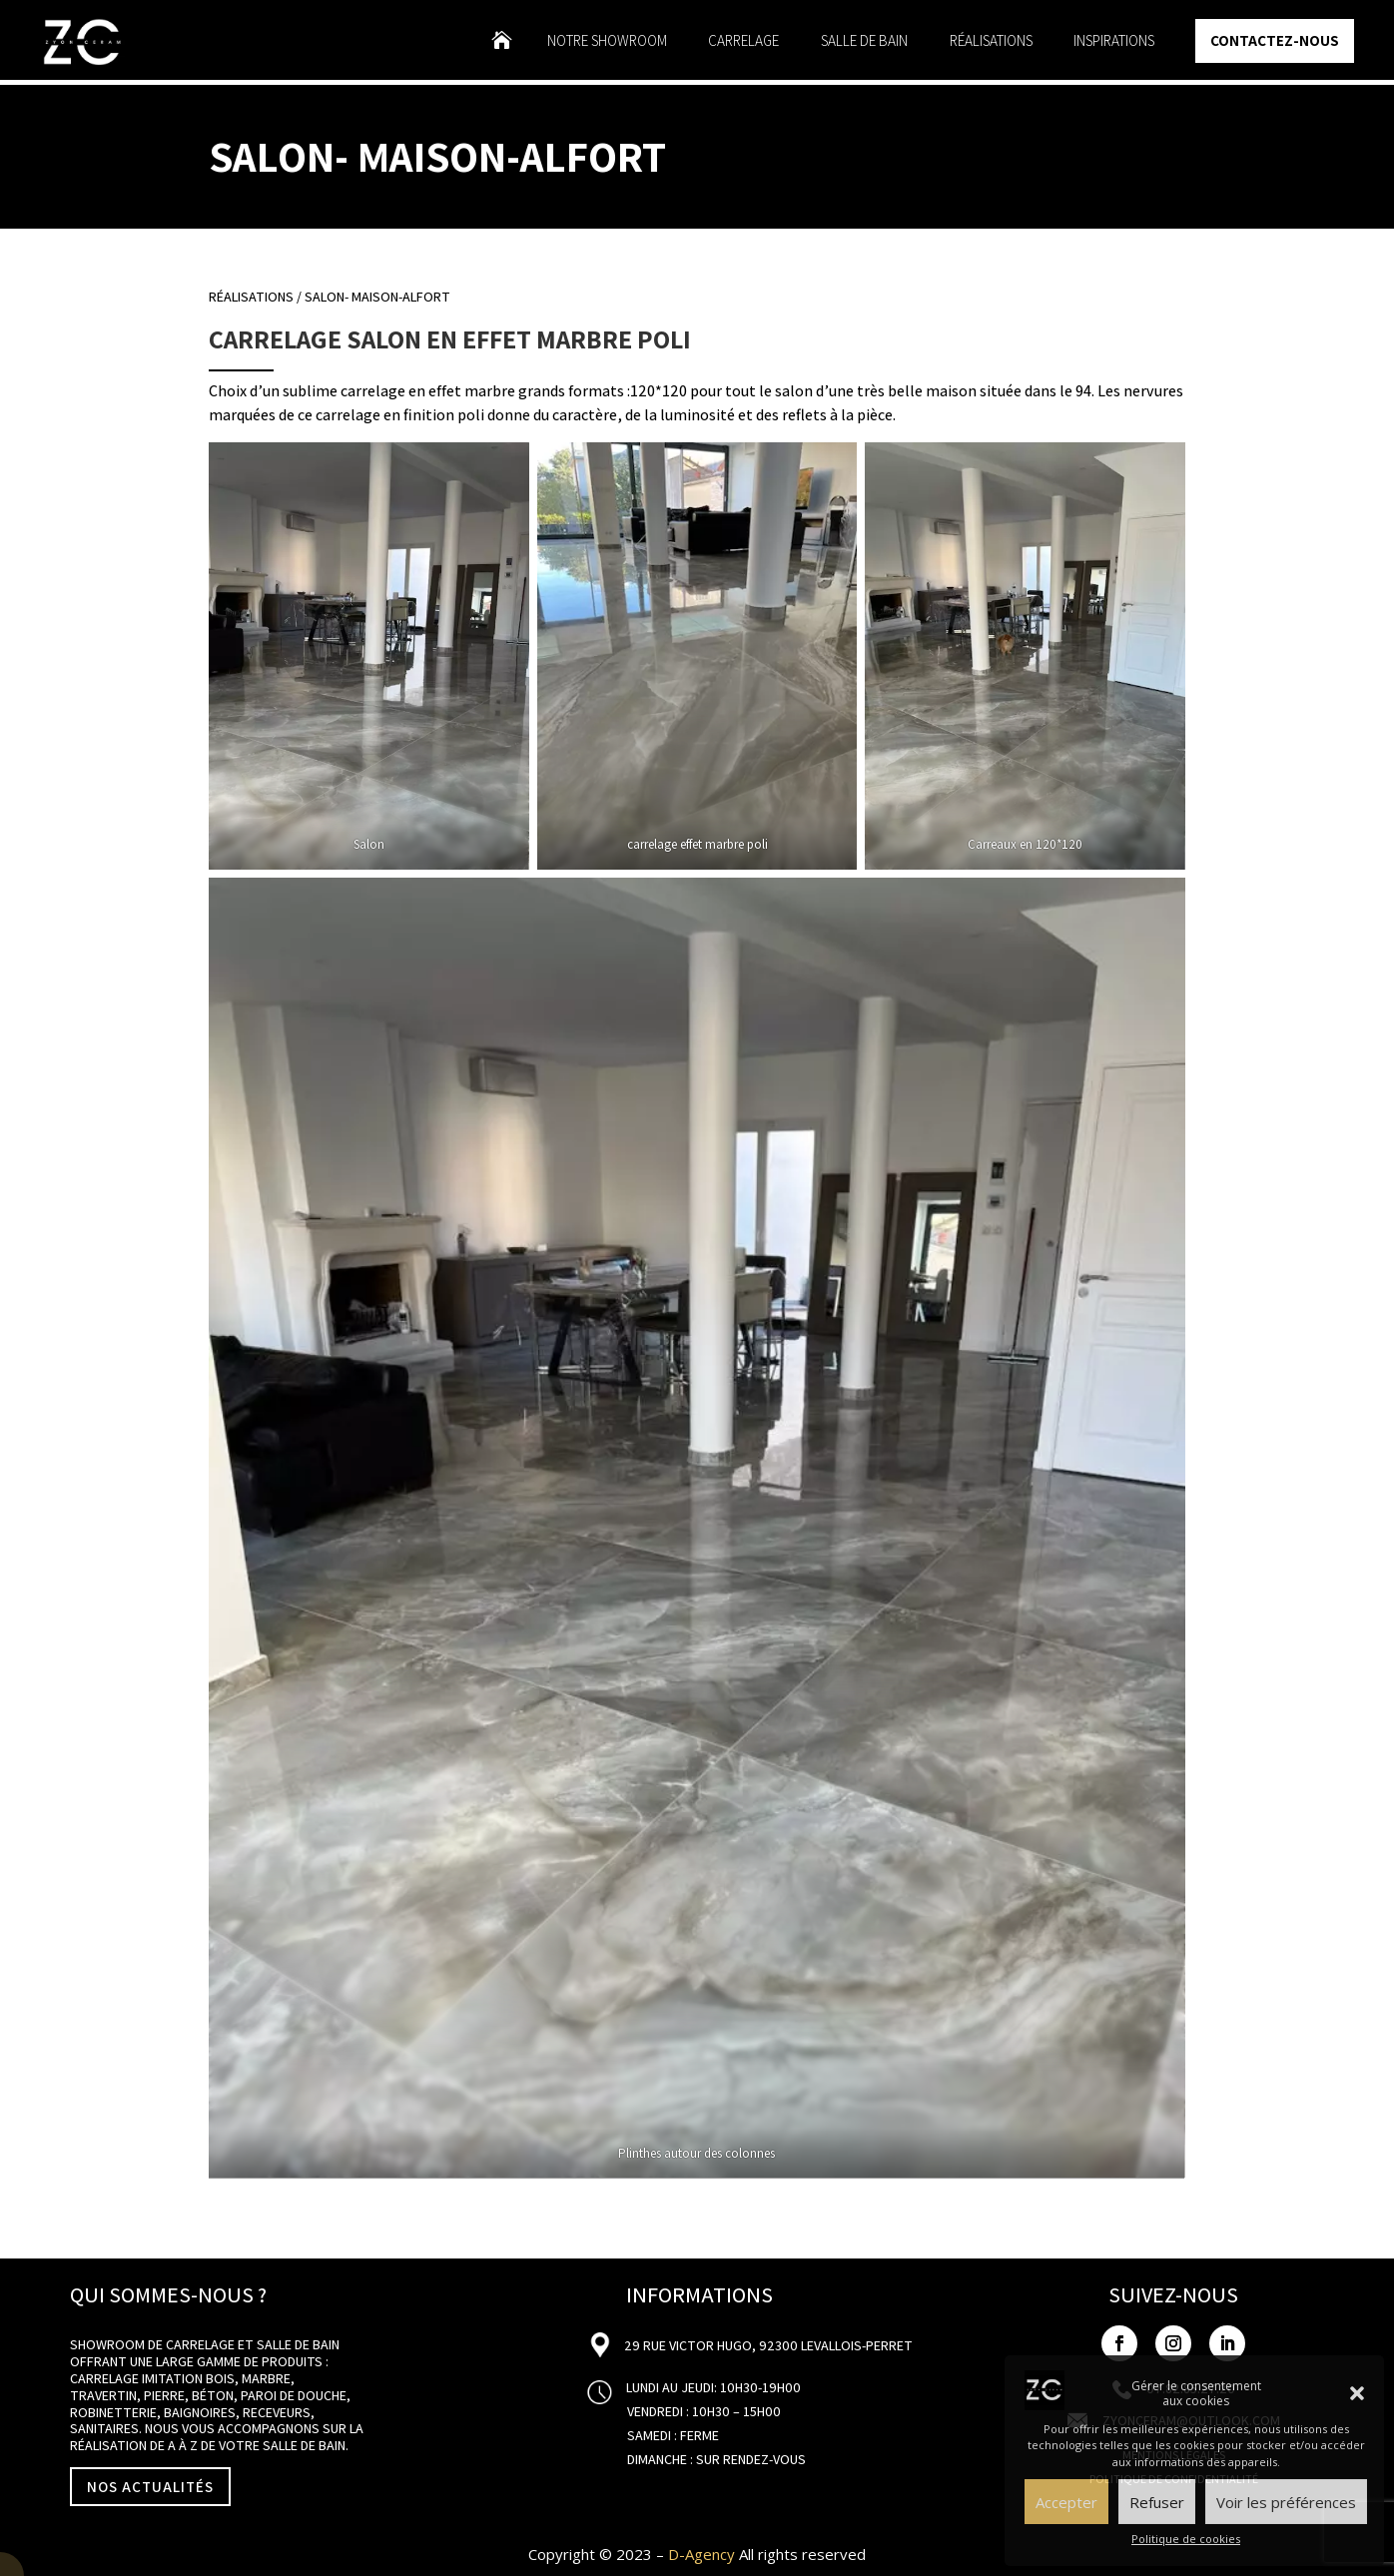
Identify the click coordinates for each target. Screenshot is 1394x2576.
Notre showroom (607, 42)
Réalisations (991, 42)
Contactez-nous (1274, 40)
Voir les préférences (1286, 2502)
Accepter (1066, 2502)
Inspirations (1113, 42)
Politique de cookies (1185, 2538)
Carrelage (743, 42)
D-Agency (701, 2554)
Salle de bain (864, 42)
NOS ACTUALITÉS (150, 2486)
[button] (1357, 2393)
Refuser (1156, 2502)
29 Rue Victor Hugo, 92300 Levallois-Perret (767, 2345)
